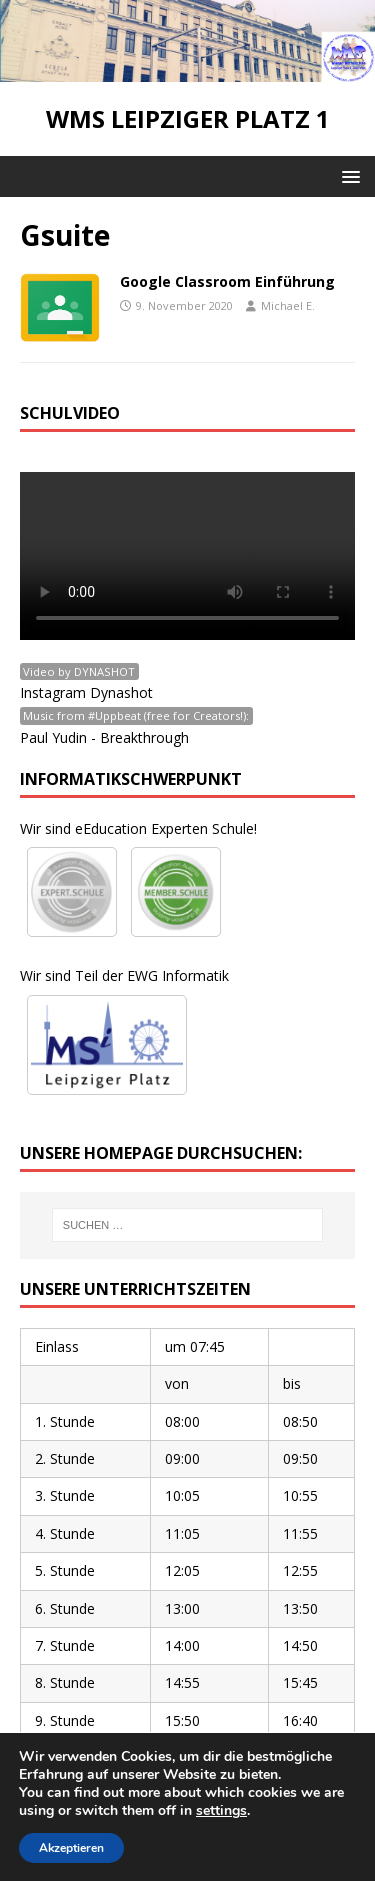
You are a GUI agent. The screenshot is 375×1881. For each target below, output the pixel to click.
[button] (347, 175)
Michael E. (288, 305)
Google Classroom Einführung (227, 281)
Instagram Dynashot (86, 692)
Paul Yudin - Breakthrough (104, 737)
